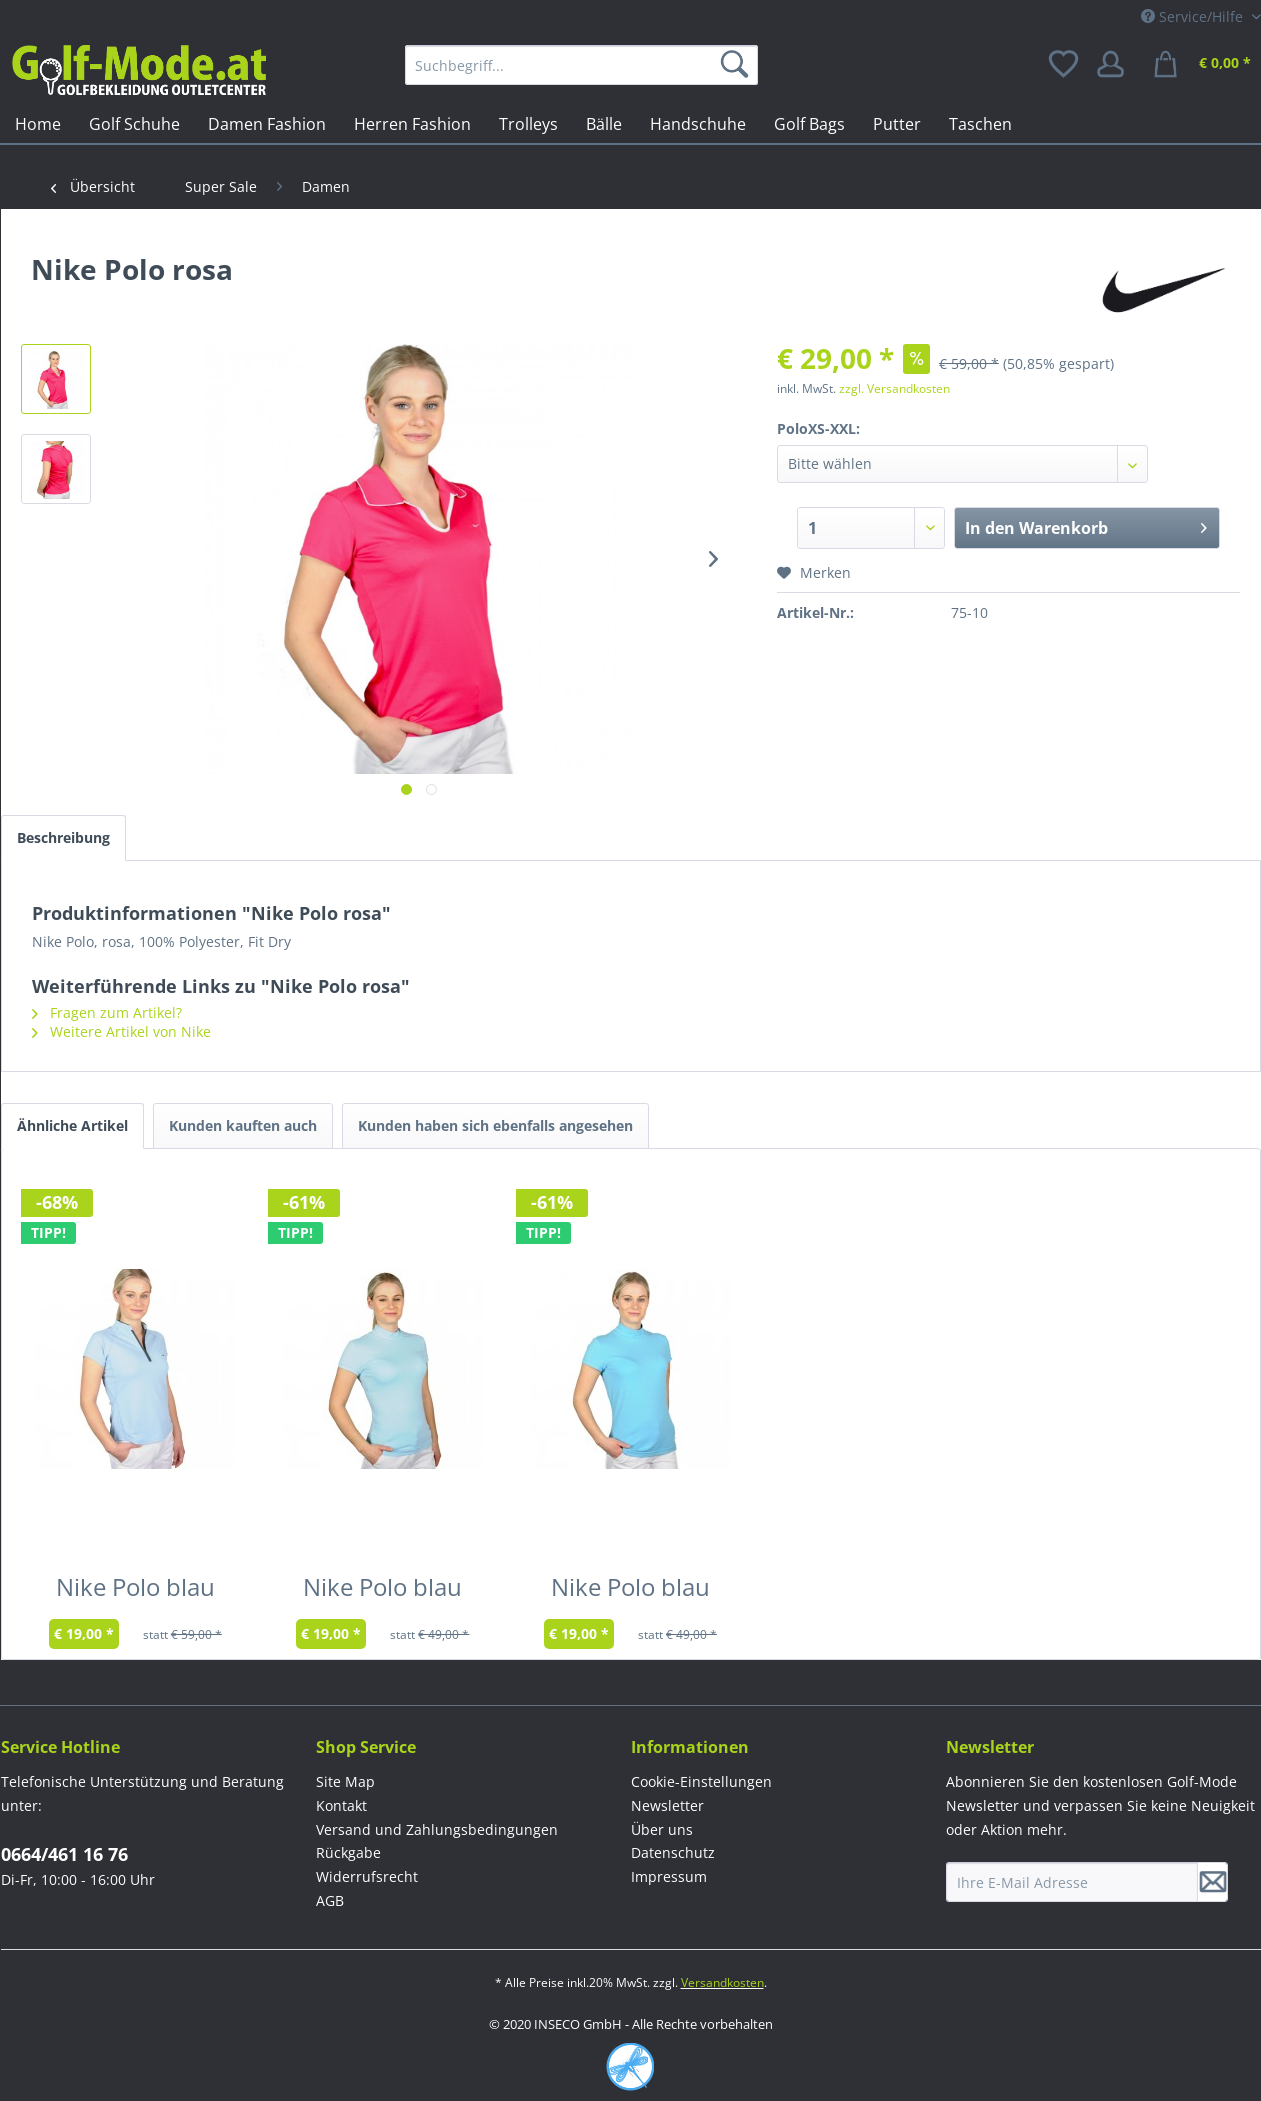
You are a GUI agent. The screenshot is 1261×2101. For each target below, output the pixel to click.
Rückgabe (348, 1852)
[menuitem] (581, 65)
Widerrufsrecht (367, 1876)
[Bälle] (604, 124)
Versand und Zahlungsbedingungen (437, 1829)
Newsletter (667, 1805)
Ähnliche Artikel (72, 1125)
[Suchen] (738, 65)
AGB (330, 1900)
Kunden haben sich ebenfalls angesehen (495, 1125)
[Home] (38, 124)
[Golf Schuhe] (134, 124)
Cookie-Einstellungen (701, 1781)
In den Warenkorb (1086, 525)
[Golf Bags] (809, 124)
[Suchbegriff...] (581, 65)
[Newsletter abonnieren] (1213, 1882)
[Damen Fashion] (267, 124)
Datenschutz (673, 1852)
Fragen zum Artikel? (107, 1012)
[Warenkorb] (1205, 65)
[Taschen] (980, 124)
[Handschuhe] (698, 124)
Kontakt (341, 1805)
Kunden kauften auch (243, 1125)
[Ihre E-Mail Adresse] (1072, 1882)
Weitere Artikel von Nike (121, 1031)
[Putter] (897, 124)
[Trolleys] (528, 124)
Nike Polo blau (135, 1591)
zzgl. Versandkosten (894, 388)
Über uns (662, 1829)
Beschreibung (63, 837)
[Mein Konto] (1117, 65)
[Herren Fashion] (412, 124)
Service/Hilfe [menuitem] (1194, 16)
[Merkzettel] (1065, 65)
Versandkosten (722, 1982)
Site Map (345, 1781)
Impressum (669, 1876)
